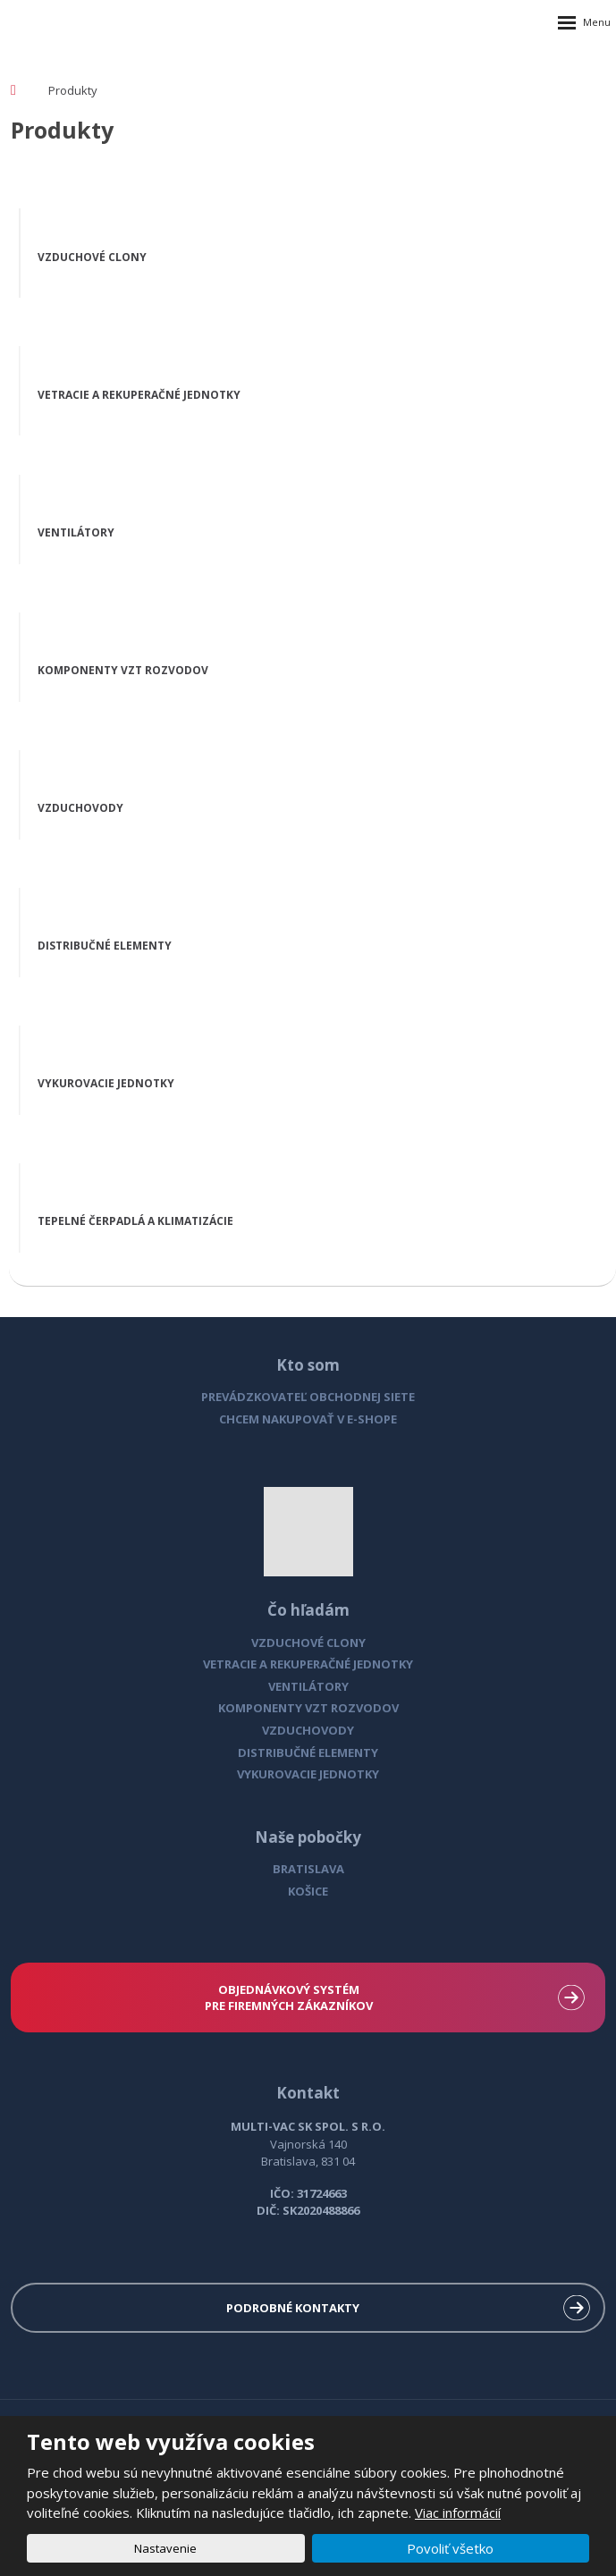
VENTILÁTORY (308, 1686)
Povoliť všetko (450, 2548)
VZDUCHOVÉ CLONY (308, 1642)
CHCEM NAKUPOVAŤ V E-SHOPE (308, 1419)
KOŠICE (308, 1891)
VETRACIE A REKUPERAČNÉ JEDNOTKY (308, 1664)
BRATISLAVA (308, 1869)
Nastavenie (165, 2548)
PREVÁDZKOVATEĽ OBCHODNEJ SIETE (308, 1397)
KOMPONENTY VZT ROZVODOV (308, 1708)
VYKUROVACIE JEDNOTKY (308, 1774)
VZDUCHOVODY (308, 1730)
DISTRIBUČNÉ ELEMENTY (308, 1752)
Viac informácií (458, 2512)
